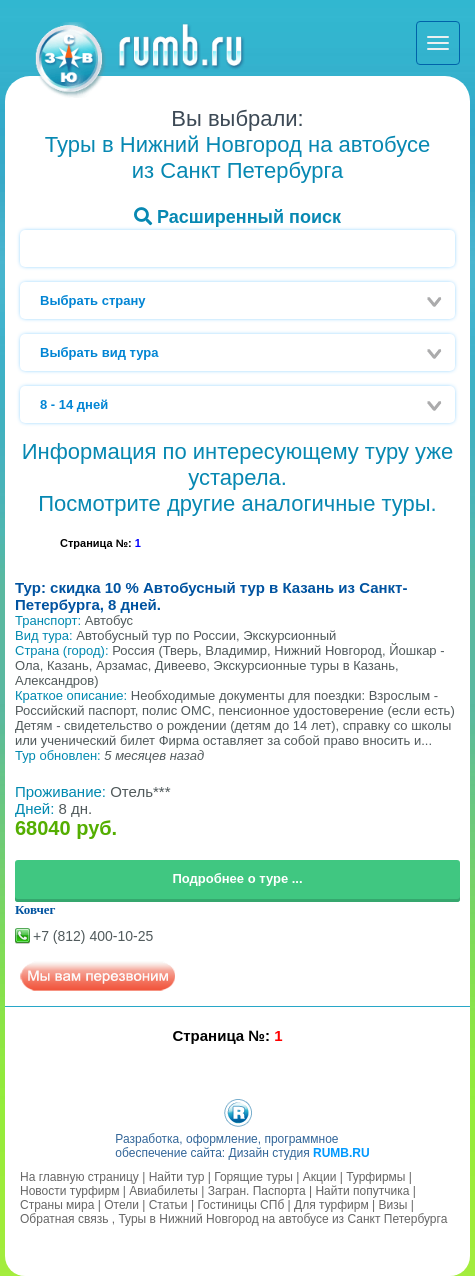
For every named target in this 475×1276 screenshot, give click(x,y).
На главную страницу (79, 1177)
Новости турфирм (69, 1191)
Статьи (168, 1205)
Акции (320, 1177)
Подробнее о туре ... (237, 878)
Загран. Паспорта (257, 1191)
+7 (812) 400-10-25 (93, 936)
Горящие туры (253, 1177)
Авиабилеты (163, 1191)
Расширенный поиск (237, 217)
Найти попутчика (362, 1191)
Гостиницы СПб (240, 1205)
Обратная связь (64, 1219)
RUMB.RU (341, 1153)
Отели (121, 1205)
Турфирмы (375, 1177)
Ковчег (35, 909)
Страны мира (57, 1205)
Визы (393, 1205)
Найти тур (177, 1177)
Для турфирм (331, 1205)
